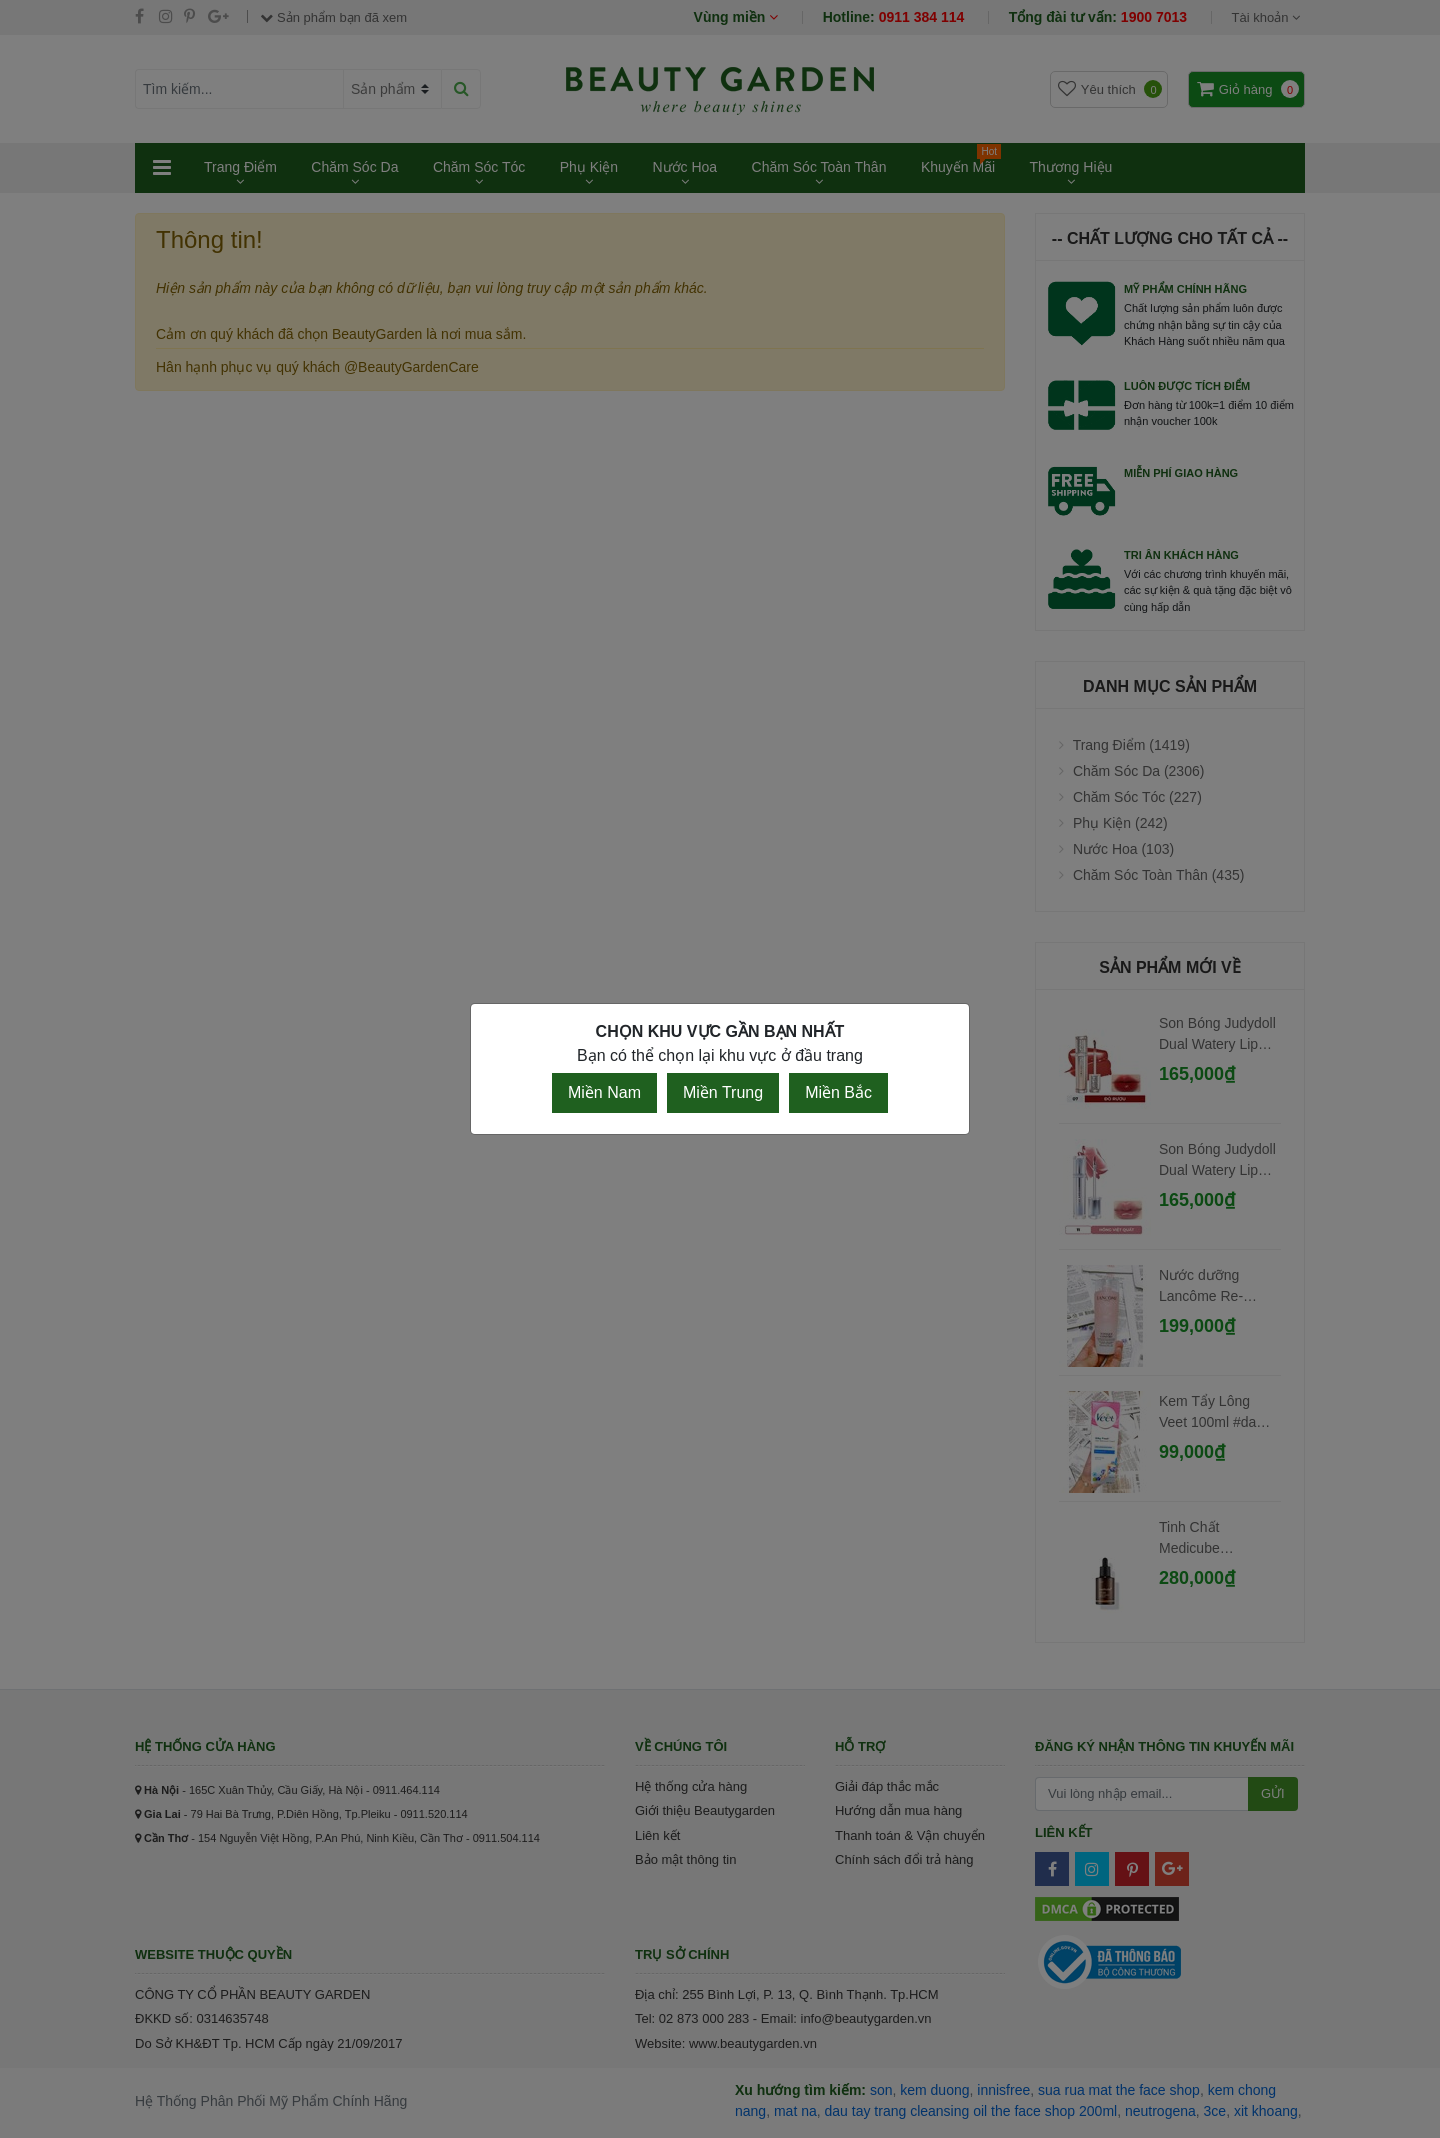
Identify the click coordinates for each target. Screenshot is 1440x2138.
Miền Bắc (838, 1092)
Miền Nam (604, 1092)
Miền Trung (723, 1092)
